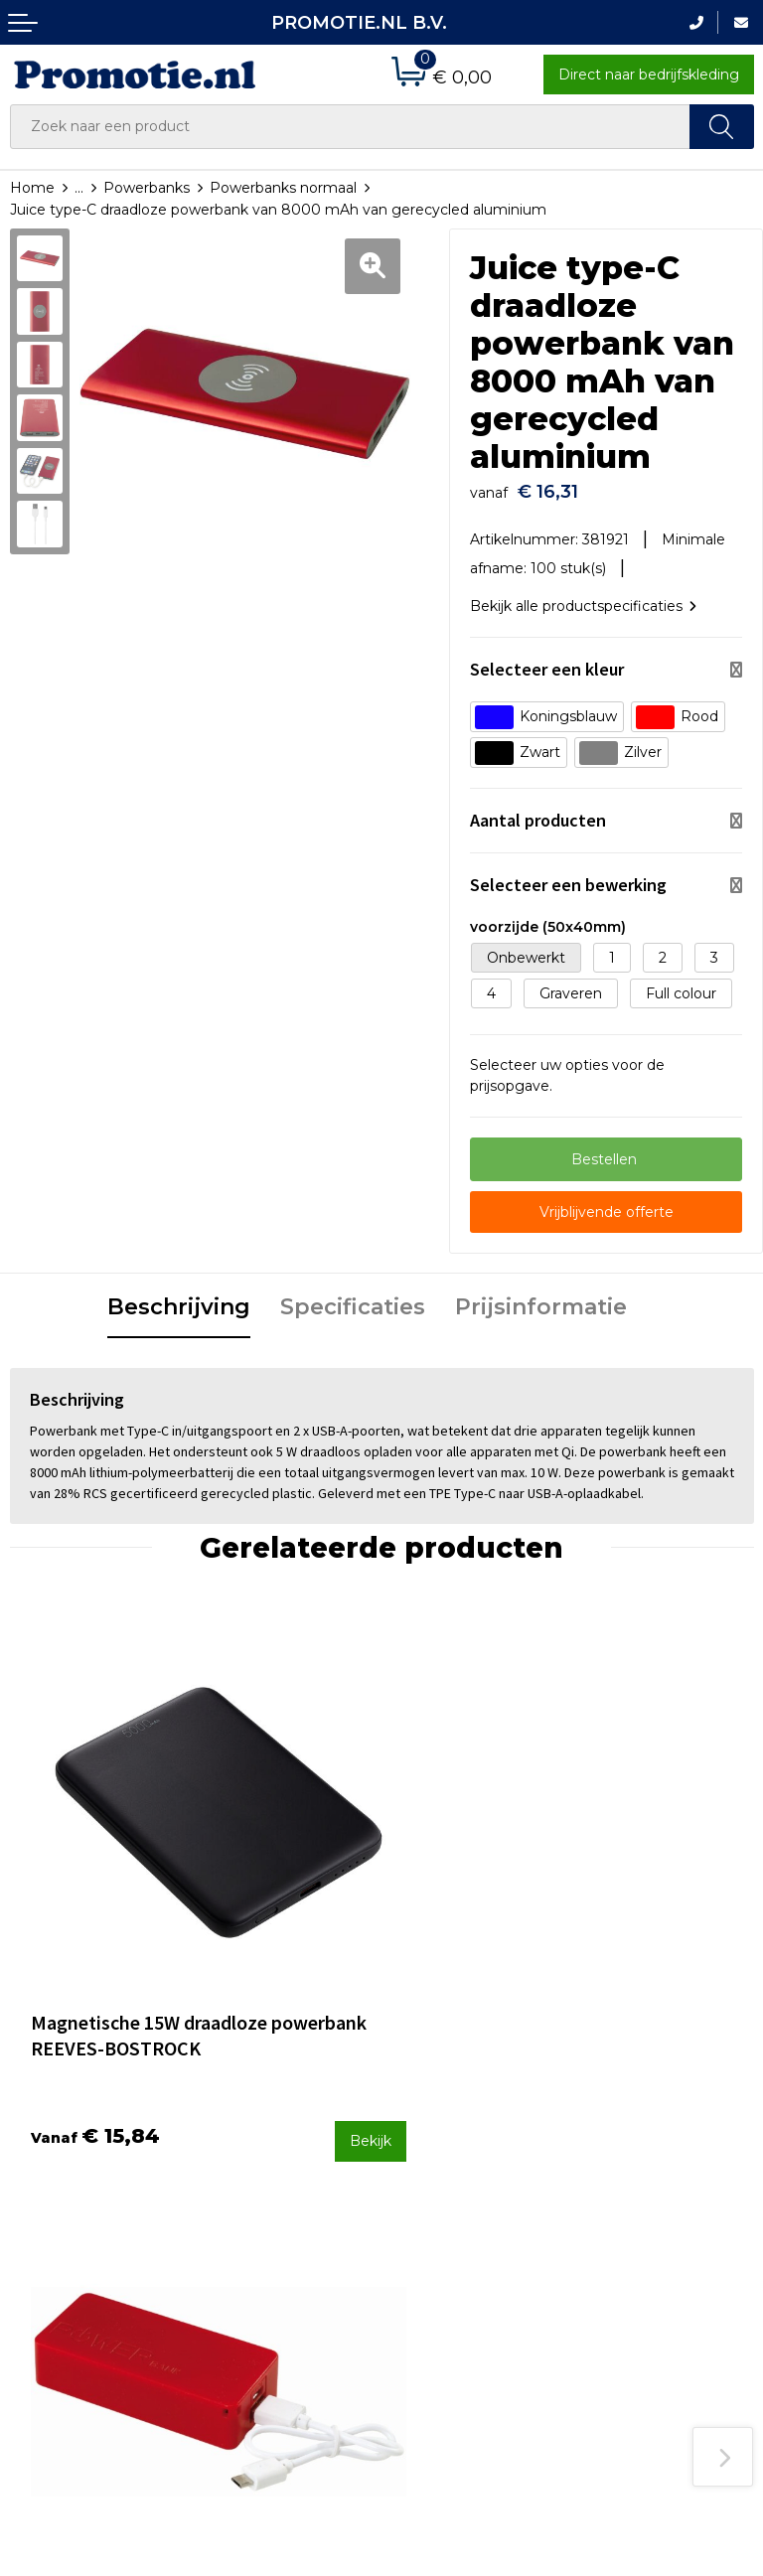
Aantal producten (538, 811)
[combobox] (350, 126)
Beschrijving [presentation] (178, 1297)
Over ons (232, 2150)
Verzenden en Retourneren (440, 2216)
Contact (419, 2150)
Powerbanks (146, 188)
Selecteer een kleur (547, 660)
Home (32, 188)
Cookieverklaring (639, 2204)
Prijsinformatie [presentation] (541, 1297)
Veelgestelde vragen (272, 2177)
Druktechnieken (257, 2202)
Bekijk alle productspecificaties (583, 596)
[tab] (178, 1298)
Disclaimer (618, 2257)
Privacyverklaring (641, 2230)
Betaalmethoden (451, 2177)
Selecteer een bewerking (568, 875)
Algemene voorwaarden (666, 2178)
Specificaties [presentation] (352, 1297)
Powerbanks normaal (283, 188)
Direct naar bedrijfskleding (648, 74)
